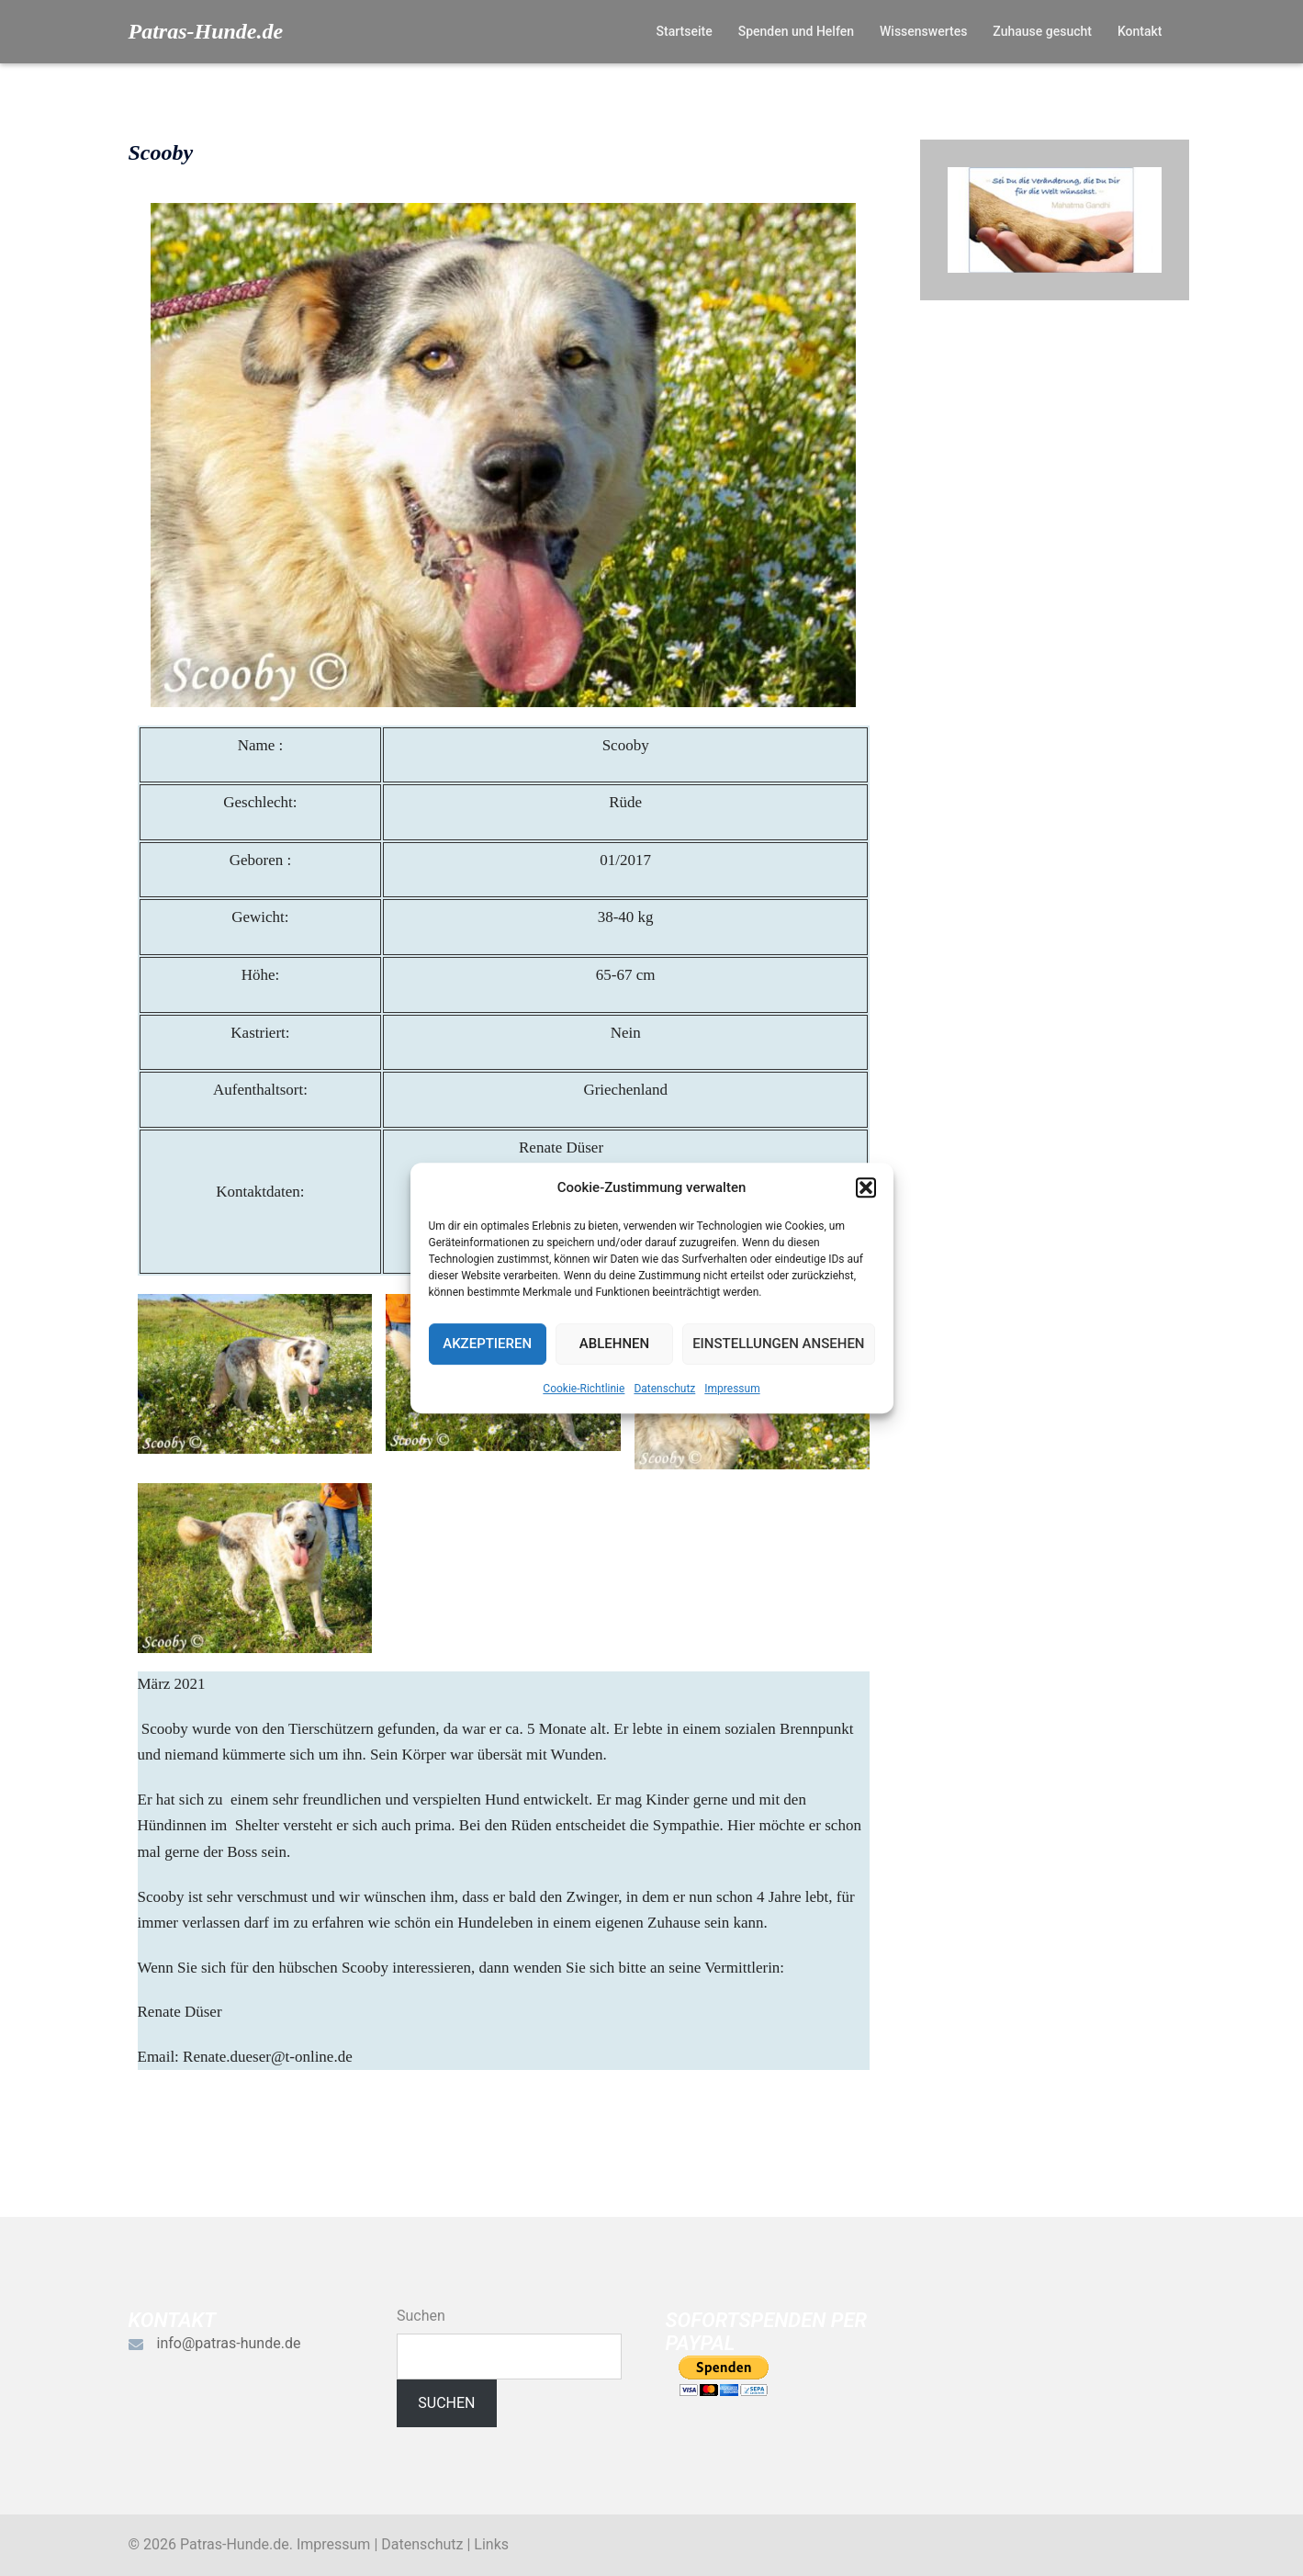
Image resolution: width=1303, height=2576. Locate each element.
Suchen (421, 2315)
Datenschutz (664, 1388)
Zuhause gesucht (1042, 31)
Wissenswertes (923, 31)
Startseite (685, 31)
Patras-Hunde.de (206, 31)
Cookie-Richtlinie (583, 1388)
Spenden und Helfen (796, 31)
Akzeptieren (487, 1343)
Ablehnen (614, 1343)
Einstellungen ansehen (778, 1343)
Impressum (731, 1388)
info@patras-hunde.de (229, 2343)
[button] (866, 1187)
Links (491, 2544)
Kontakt (1140, 31)
